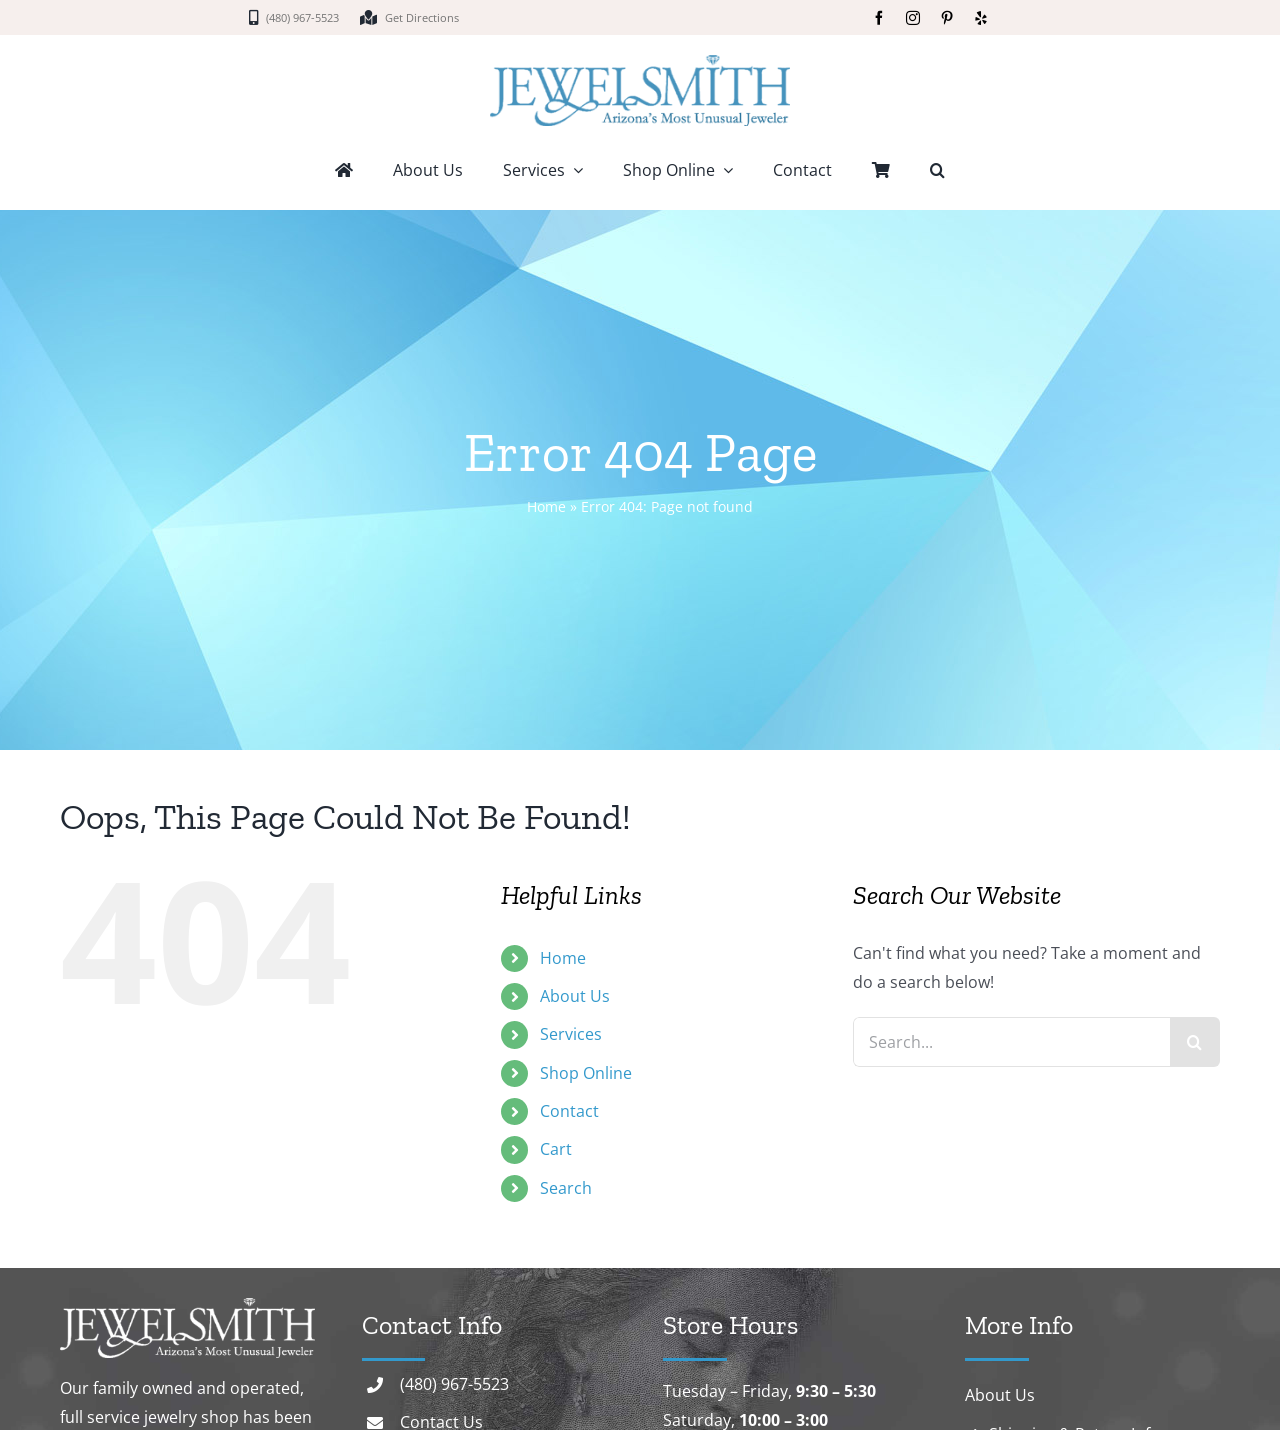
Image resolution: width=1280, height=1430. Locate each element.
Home (546, 506)
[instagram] (913, 18)
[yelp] (981, 18)
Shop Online (586, 1073)
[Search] (1195, 1042)
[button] (937, 172)
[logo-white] (187, 1306)
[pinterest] (947, 18)
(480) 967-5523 (454, 1384)
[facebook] (879, 18)
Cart (556, 1149)
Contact (569, 1111)
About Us (575, 996)
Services (571, 1034)
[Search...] (1011, 1042)
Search (566, 1188)
